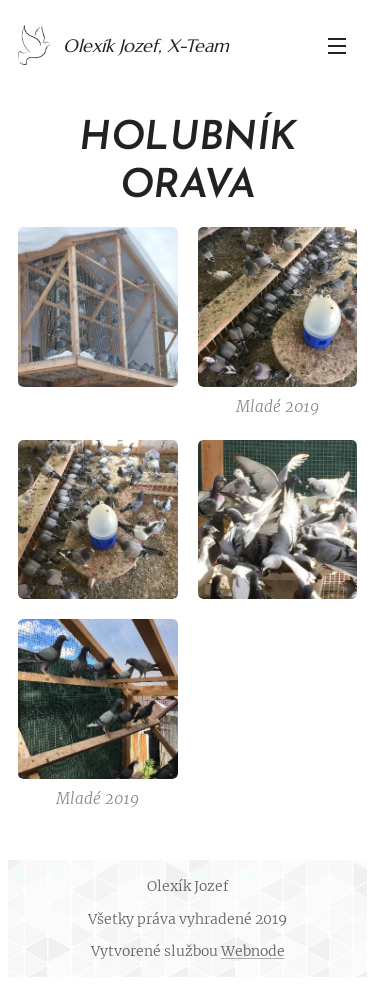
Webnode (253, 951)
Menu (337, 46)
